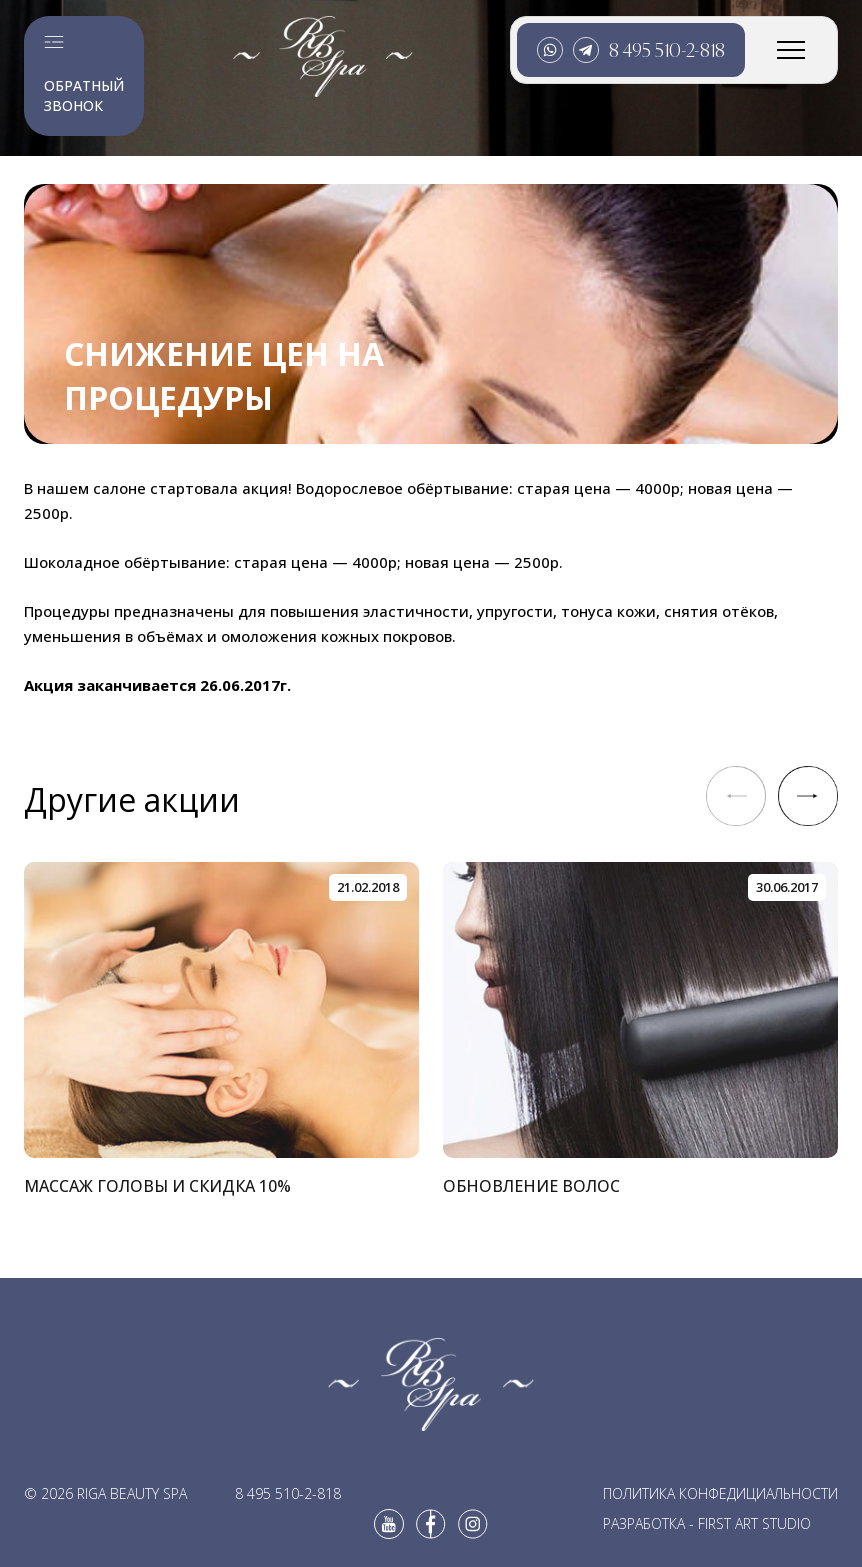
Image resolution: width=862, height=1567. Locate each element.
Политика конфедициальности (720, 1493)
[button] (808, 796)
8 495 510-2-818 (667, 50)
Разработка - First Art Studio (707, 1523)
